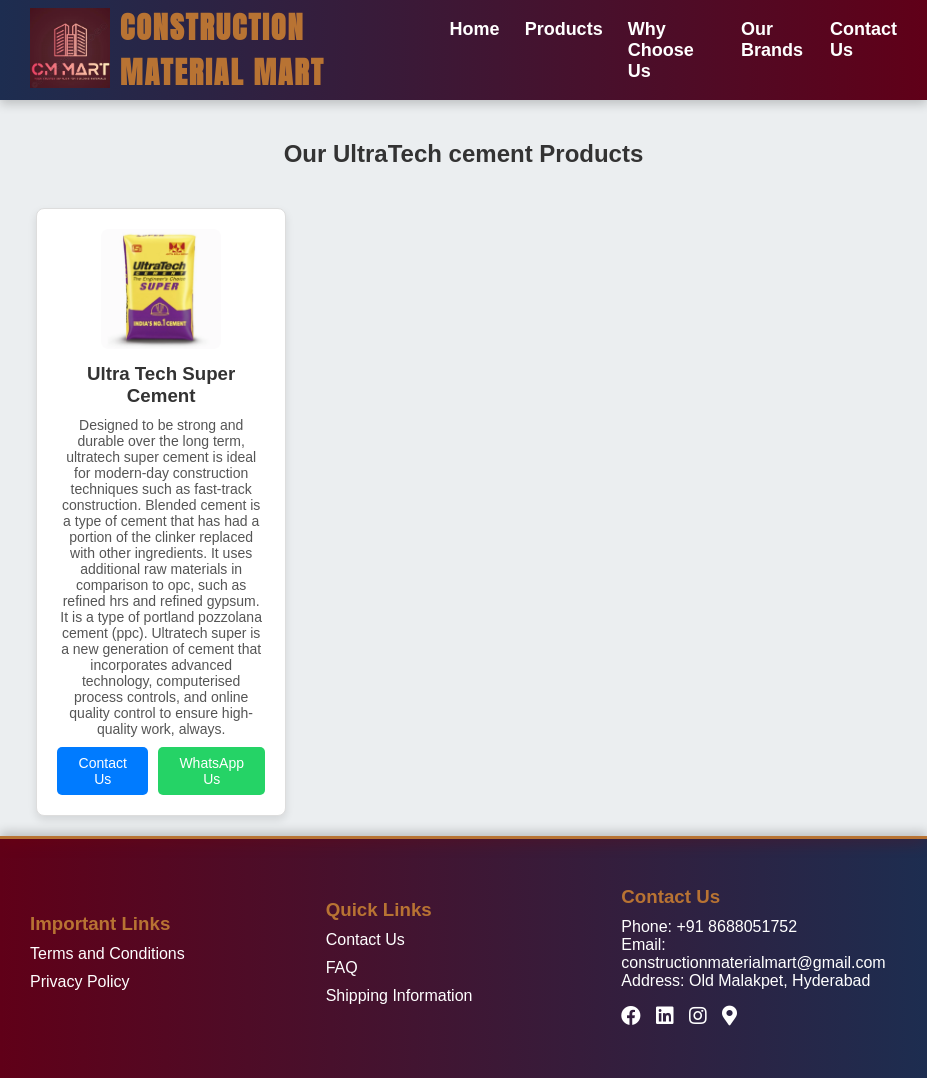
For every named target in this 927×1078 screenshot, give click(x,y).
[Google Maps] (729, 1016)
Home (475, 29)
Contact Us (103, 771)
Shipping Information (399, 995)
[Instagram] (698, 1016)
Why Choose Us (661, 50)
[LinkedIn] (665, 1016)
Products (564, 29)
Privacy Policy (80, 981)
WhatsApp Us (211, 771)
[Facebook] (631, 1016)
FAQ (342, 967)
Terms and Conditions (107, 953)
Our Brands (772, 39)
